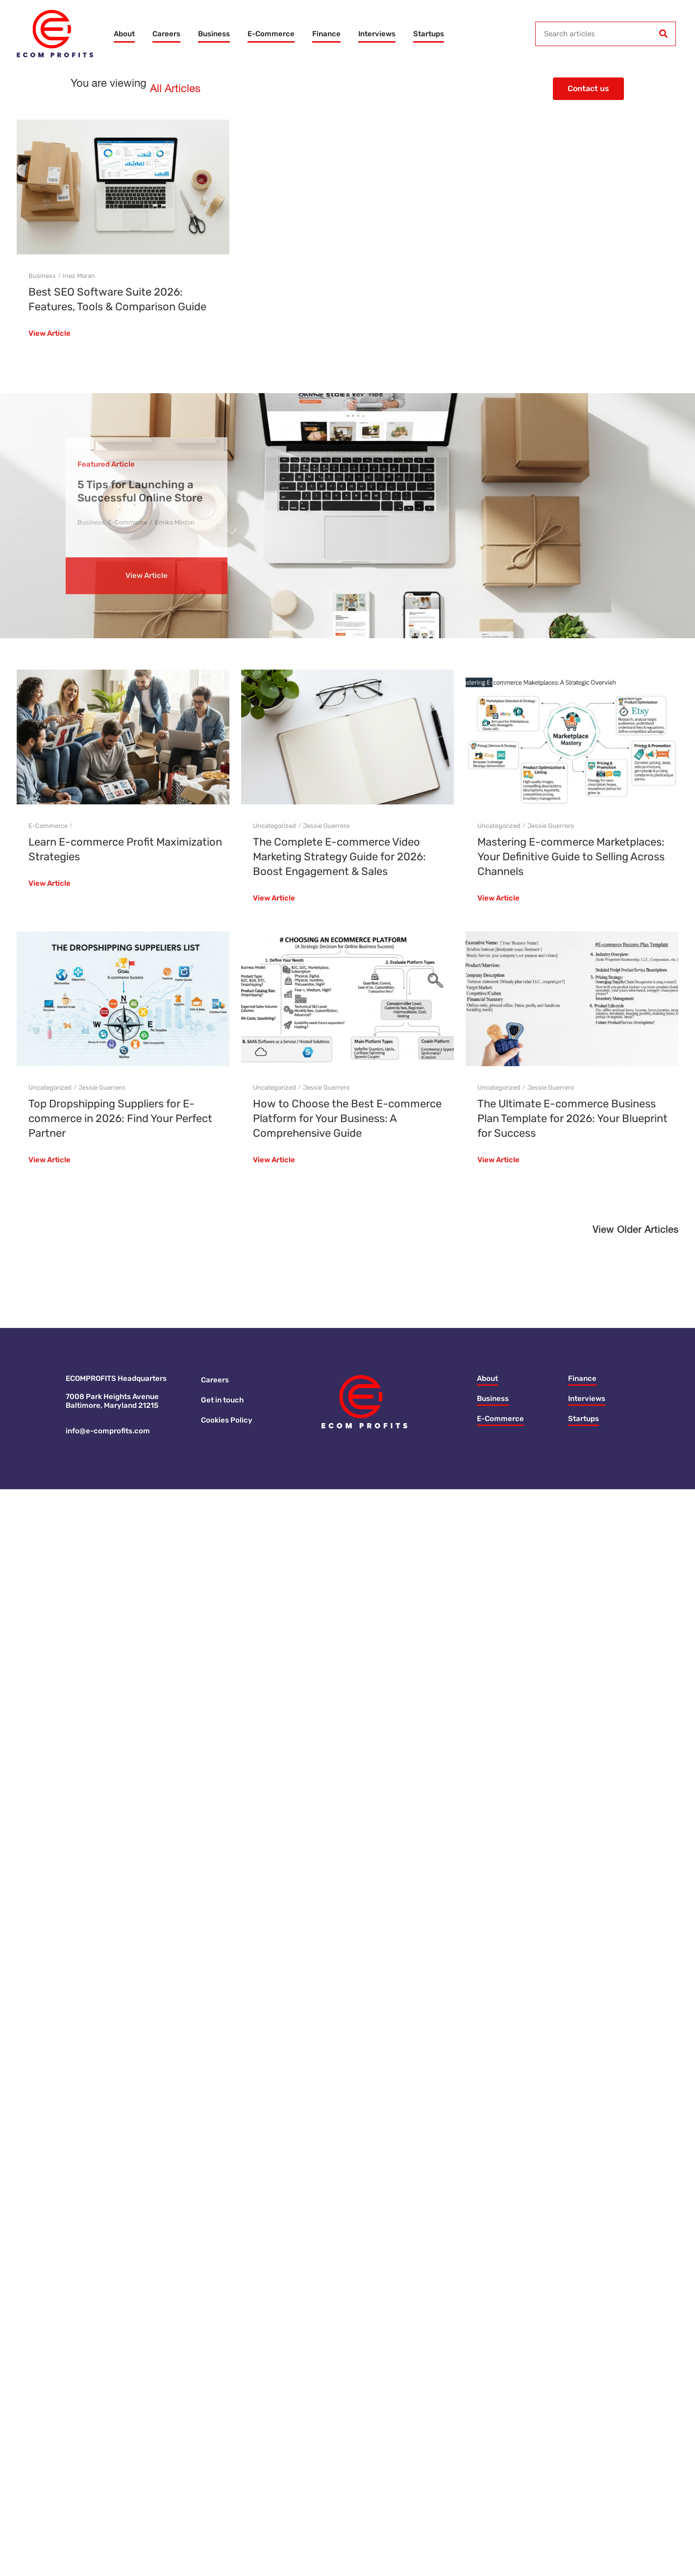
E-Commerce (271, 33)
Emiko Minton (175, 522)
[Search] (663, 34)
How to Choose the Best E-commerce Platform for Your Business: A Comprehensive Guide (347, 1118)
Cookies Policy (226, 1420)
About (124, 33)
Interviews (377, 33)
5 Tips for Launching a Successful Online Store (140, 491)
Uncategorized (274, 825)
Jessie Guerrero (326, 825)
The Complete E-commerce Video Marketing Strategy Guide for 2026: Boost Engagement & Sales (339, 856)
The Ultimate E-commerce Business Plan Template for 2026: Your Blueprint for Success (572, 1118)
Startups (428, 33)
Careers (166, 33)
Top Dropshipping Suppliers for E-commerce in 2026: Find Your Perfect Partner (120, 1118)
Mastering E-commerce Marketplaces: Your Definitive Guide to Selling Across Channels (571, 856)
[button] (635, 1232)
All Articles (175, 89)
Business (214, 33)
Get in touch (222, 1400)
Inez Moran (79, 275)
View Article (49, 334)
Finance (326, 33)
